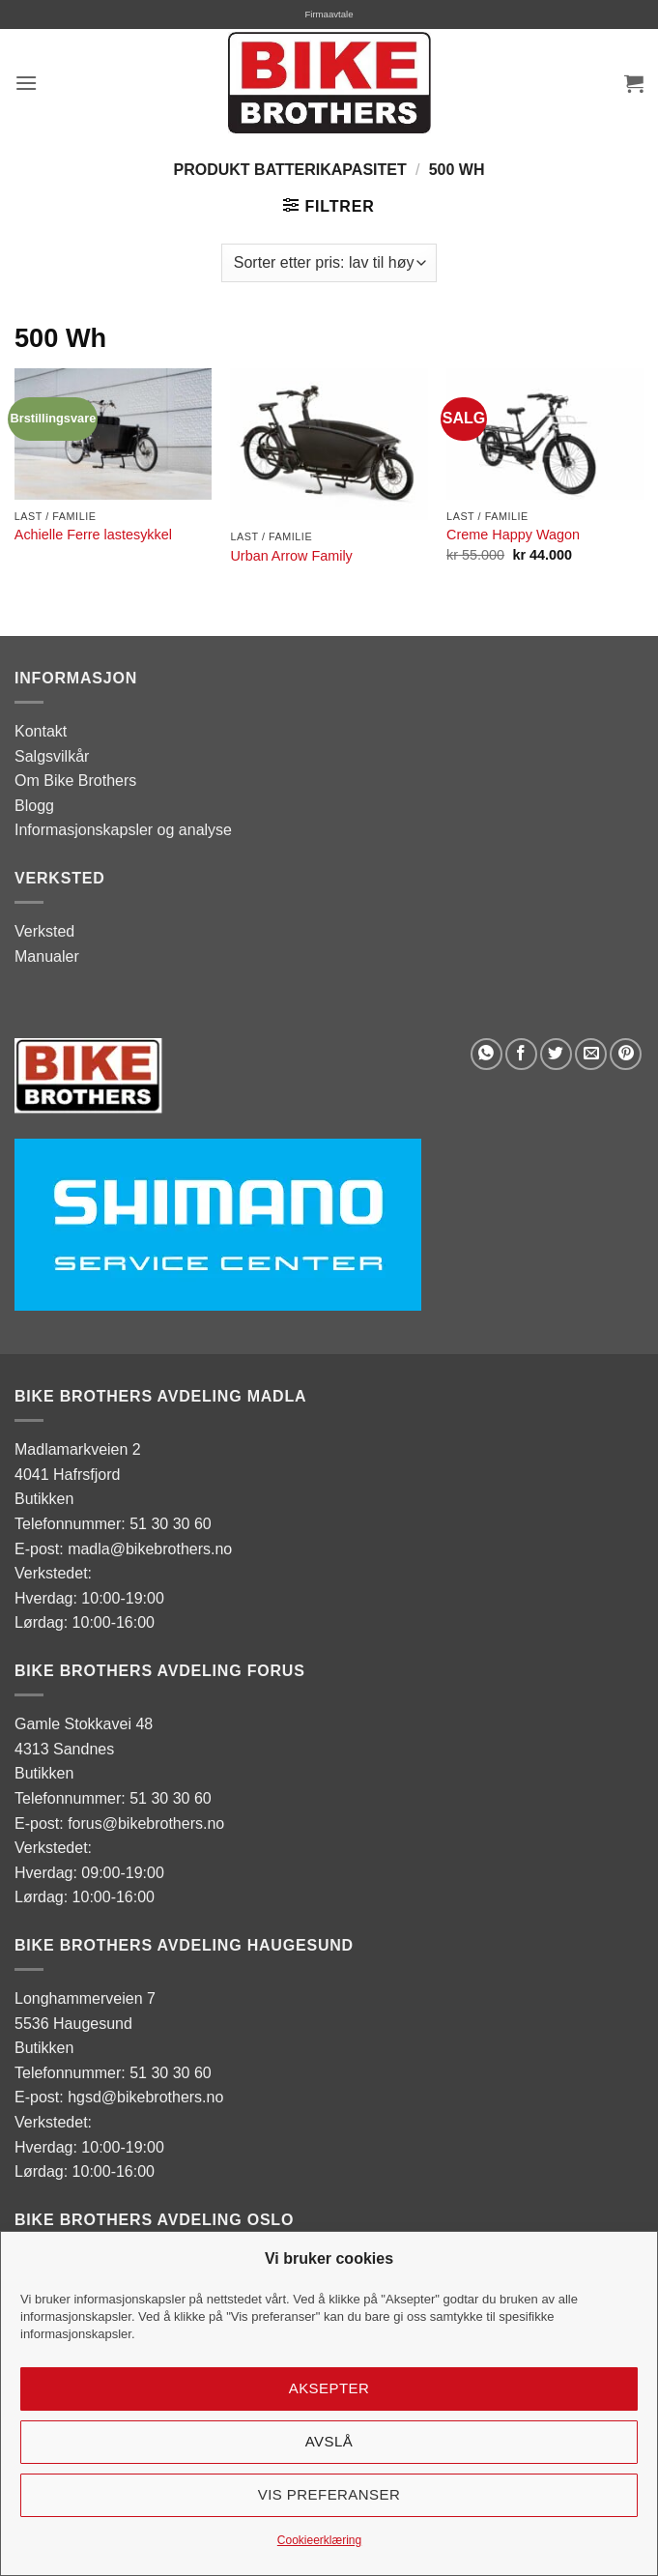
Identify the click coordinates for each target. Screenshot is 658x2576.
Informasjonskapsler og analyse (123, 830)
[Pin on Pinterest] (626, 1054)
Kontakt (40, 731)
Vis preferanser (329, 2494)
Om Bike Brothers (75, 780)
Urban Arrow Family (291, 556)
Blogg (34, 805)
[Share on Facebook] (521, 1054)
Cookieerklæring (319, 2540)
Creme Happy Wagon (513, 534)
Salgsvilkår (51, 756)
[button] (26, 82)
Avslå (329, 2441)
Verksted (44, 931)
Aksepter (329, 2388)
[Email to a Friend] (591, 1054)
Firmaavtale (328, 14)
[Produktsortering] (329, 263)
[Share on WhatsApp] (486, 1054)
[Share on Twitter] (556, 1054)
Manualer (46, 956)
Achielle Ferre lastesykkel (93, 534)
